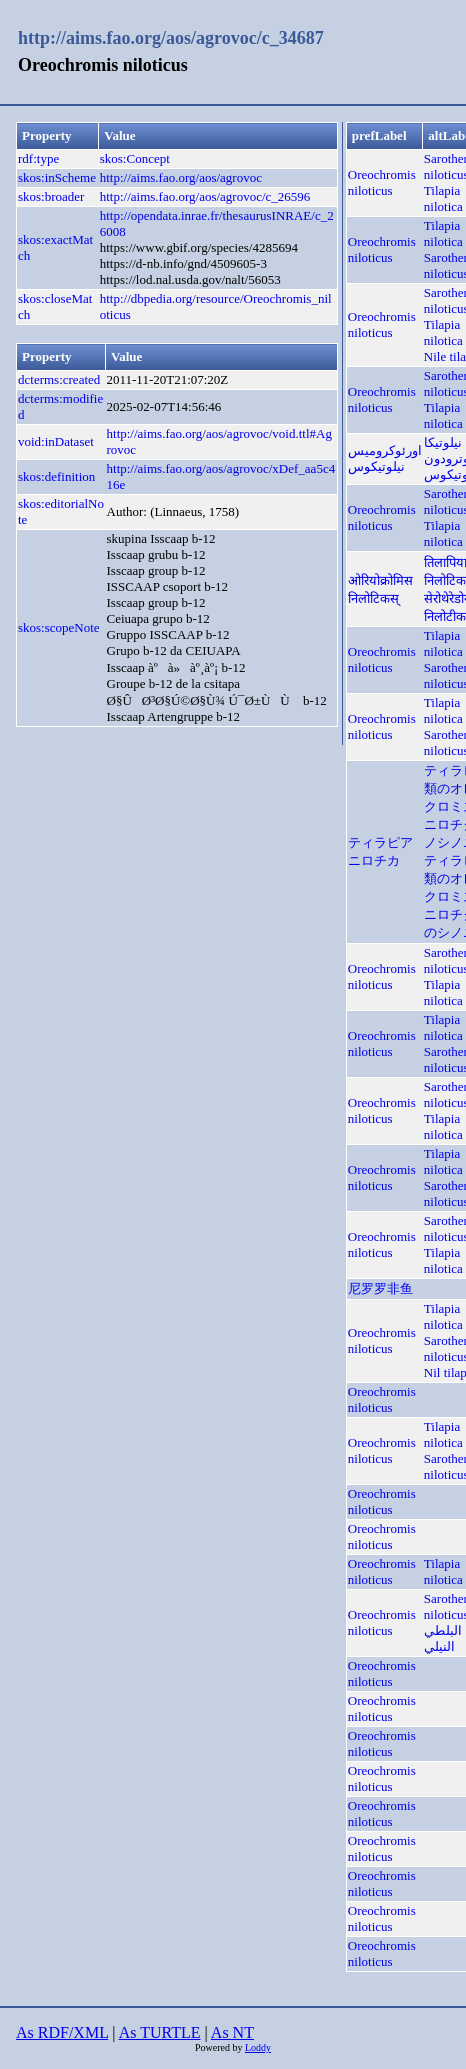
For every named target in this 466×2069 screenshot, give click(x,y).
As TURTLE (160, 2032)
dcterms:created (59, 379)
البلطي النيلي (443, 1638)
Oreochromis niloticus (382, 182)
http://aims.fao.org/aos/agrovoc (181, 177)
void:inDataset (56, 441)
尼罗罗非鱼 (380, 1288)
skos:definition (56, 476)
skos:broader (51, 196)
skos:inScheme (57, 177)
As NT (232, 2032)
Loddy (258, 2047)
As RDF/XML (62, 2032)
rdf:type (38, 158)
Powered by (220, 2047)
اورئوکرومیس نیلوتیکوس (385, 458)
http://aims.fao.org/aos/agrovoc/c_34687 (171, 38)
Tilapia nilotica (443, 198)
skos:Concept (135, 158)
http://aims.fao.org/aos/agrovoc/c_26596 (205, 196)
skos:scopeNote (59, 627)
